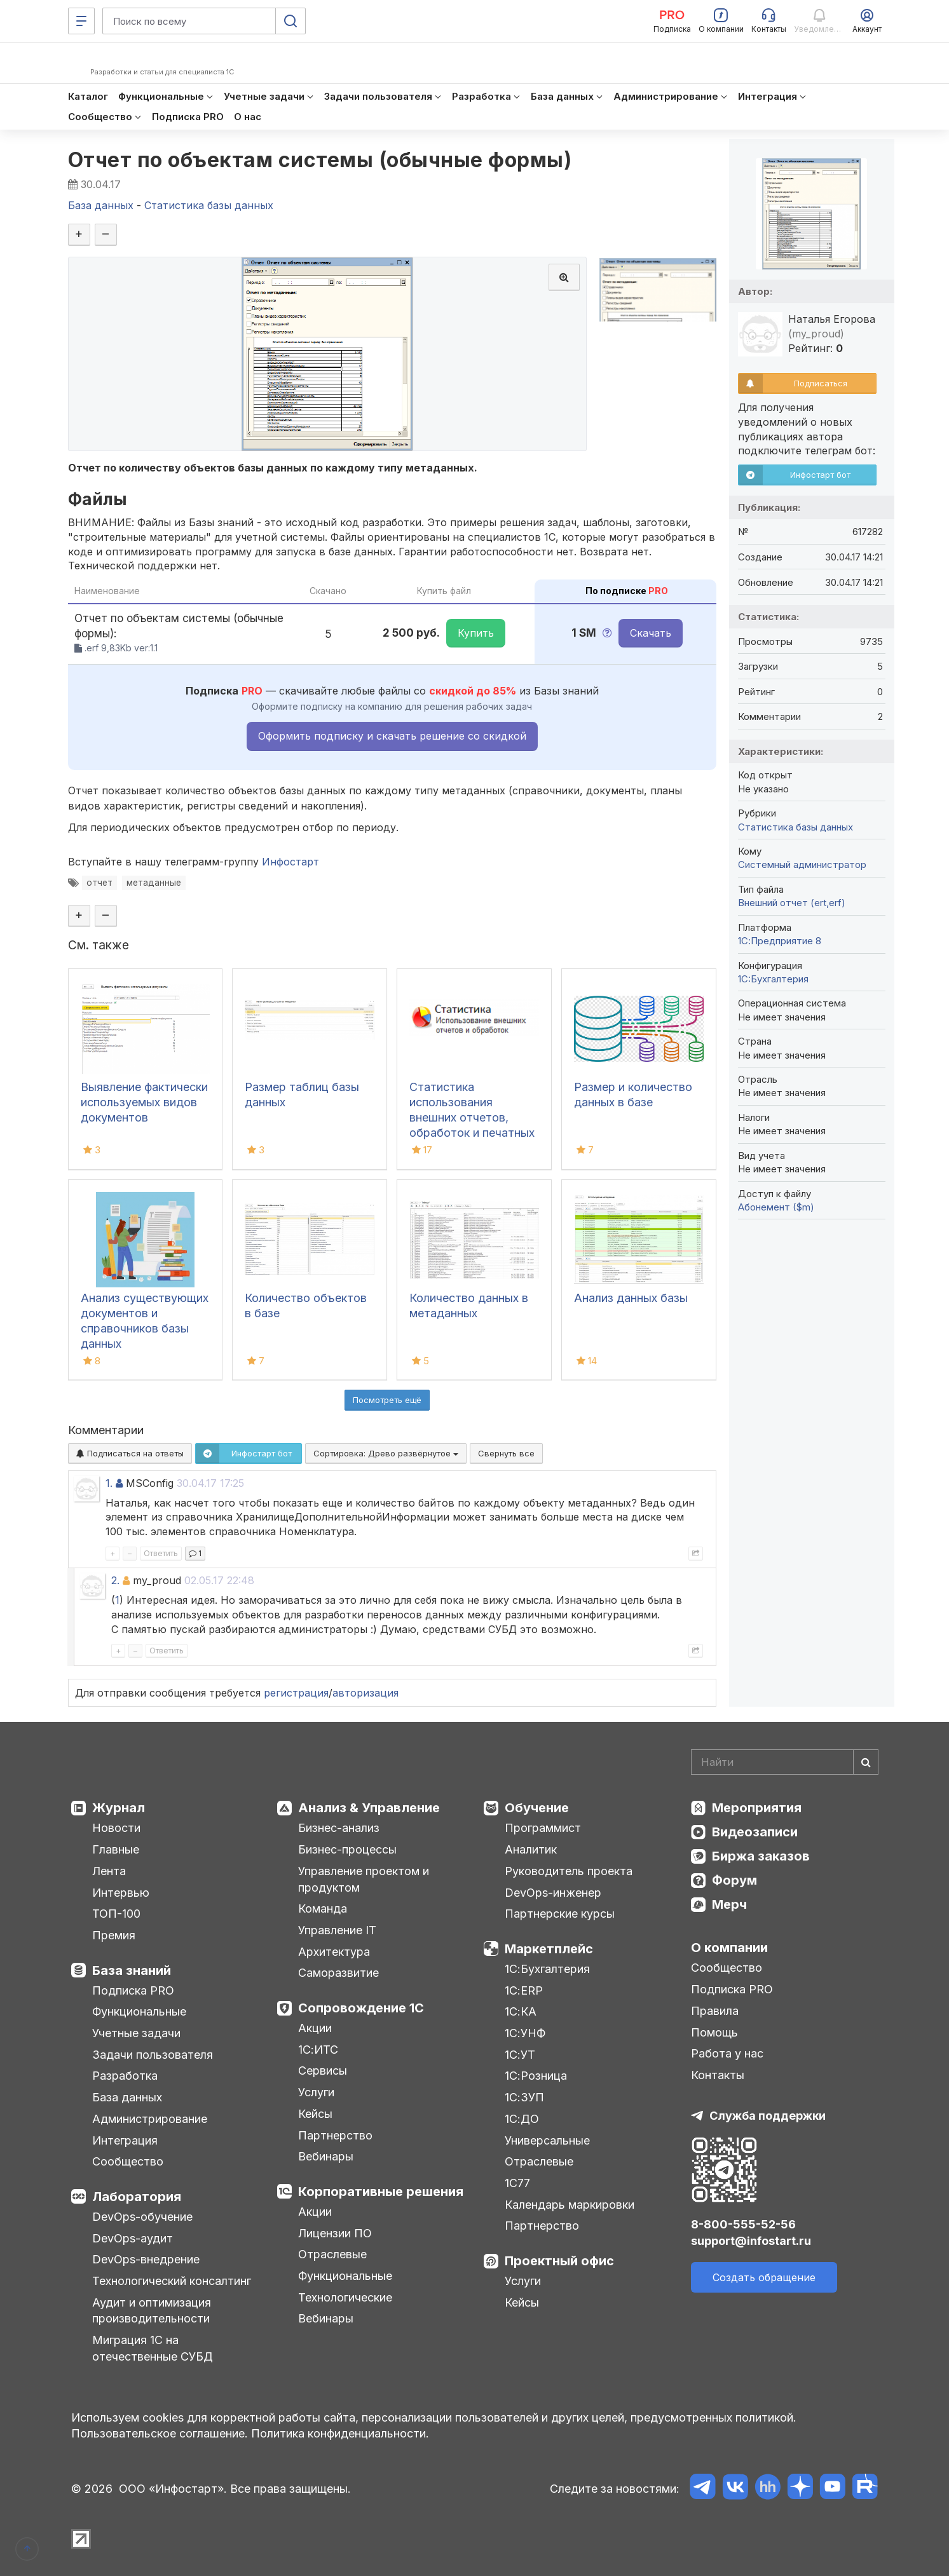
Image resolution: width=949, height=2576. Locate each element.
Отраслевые (332, 2254)
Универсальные (547, 2140)
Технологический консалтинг (171, 2281)
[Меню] (81, 21)
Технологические (345, 2297)
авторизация (365, 1692)
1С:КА (520, 2011)
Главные (115, 1849)
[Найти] (865, 1762)
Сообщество (127, 2161)
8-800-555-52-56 (743, 2224)
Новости (116, 1827)
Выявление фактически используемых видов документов (144, 1102)
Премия (113, 1935)
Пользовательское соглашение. (159, 2433)
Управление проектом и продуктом (363, 1879)
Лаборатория (136, 2196)
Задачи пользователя (152, 2054)
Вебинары (325, 2156)
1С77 (517, 2183)
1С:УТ (520, 2054)
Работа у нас (727, 2053)
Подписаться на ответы (130, 1453)
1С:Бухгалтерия (547, 1969)
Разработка (125, 2075)
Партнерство (335, 2135)
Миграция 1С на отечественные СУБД (152, 2348)
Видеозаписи (755, 1832)
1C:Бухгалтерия (773, 979)
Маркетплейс (549, 1948)
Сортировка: (385, 1453)
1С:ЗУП (524, 2097)
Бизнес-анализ (338, 1827)
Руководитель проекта (568, 1871)
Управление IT (337, 1930)
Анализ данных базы (631, 1298)
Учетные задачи (136, 2033)
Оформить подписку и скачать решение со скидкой (392, 735)
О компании (729, 1947)
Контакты (717, 2075)
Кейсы (315, 2113)
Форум (734, 1880)
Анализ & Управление (369, 1807)
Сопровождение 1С (361, 2008)
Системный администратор (802, 864)
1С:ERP (524, 1990)
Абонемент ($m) (776, 1207)
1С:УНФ (525, 2033)
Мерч (729, 1904)
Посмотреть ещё (387, 1400)
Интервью (120, 1892)
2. (115, 1580)
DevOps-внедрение (146, 2259)
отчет (99, 883)
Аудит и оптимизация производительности (151, 2311)
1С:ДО (522, 2118)
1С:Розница (536, 2075)
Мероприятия (757, 1807)
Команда (322, 1908)
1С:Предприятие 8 (779, 941)
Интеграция (125, 2140)
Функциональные (139, 2011)
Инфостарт (290, 861)
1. (109, 1483)
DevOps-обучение (142, 2216)
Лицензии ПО (335, 2233)
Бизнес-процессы (347, 1849)
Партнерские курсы (560, 1913)
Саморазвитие (338, 1972)
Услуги (316, 2092)
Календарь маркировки (569, 2204)
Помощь (714, 2032)
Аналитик (531, 1849)
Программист (543, 1827)
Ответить (161, 1553)
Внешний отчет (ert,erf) (791, 903)
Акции (315, 2028)
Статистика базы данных (795, 827)
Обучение (537, 1807)
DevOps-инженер (553, 1892)
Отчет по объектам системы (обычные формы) (320, 159)
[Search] (784, 1762)
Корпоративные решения (380, 2191)
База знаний (131, 1970)
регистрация (296, 1692)
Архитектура (334, 1951)
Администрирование (149, 2118)
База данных (127, 2097)
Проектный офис (559, 2260)
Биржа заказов (761, 1856)
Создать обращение (764, 2277)
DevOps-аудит (132, 2238)
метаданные (153, 883)
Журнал (118, 1807)
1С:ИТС (318, 2049)
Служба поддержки (767, 2115)
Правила (715, 2010)
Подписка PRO (133, 1990)
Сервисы (322, 2070)
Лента (109, 1871)
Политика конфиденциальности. (340, 2433)
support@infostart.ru (751, 2240)
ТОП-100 (116, 1913)
